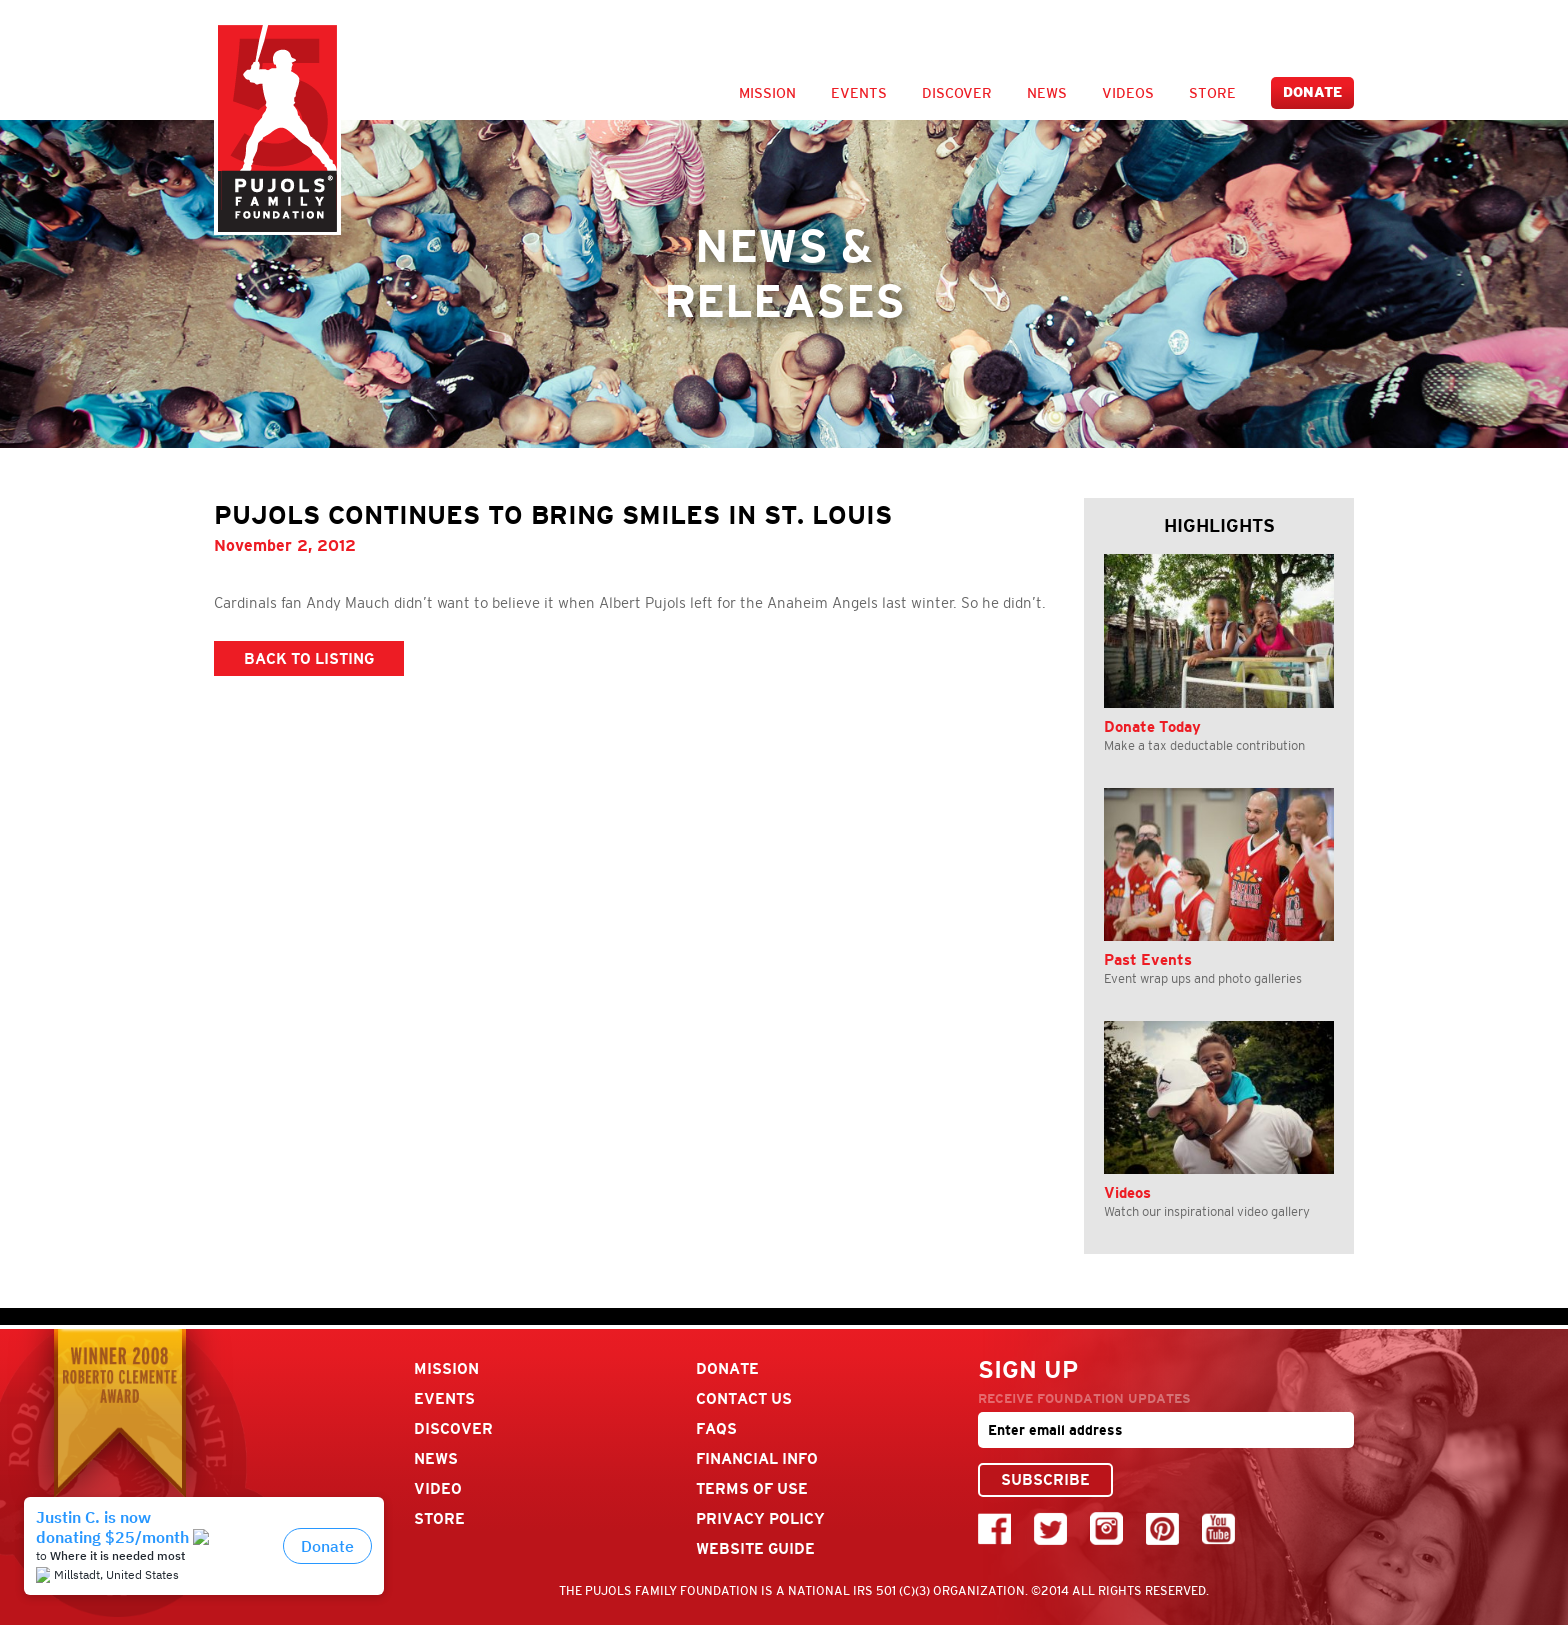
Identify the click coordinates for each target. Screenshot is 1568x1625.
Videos (1128, 93)
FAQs (716, 1428)
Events (859, 93)
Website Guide (755, 1548)
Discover (957, 93)
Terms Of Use (752, 1488)
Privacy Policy (760, 1518)
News (1047, 93)
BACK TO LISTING (309, 658)
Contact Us (744, 1398)
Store (1212, 93)
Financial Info (757, 1458)
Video (438, 1488)
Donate (1312, 92)
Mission (767, 93)
